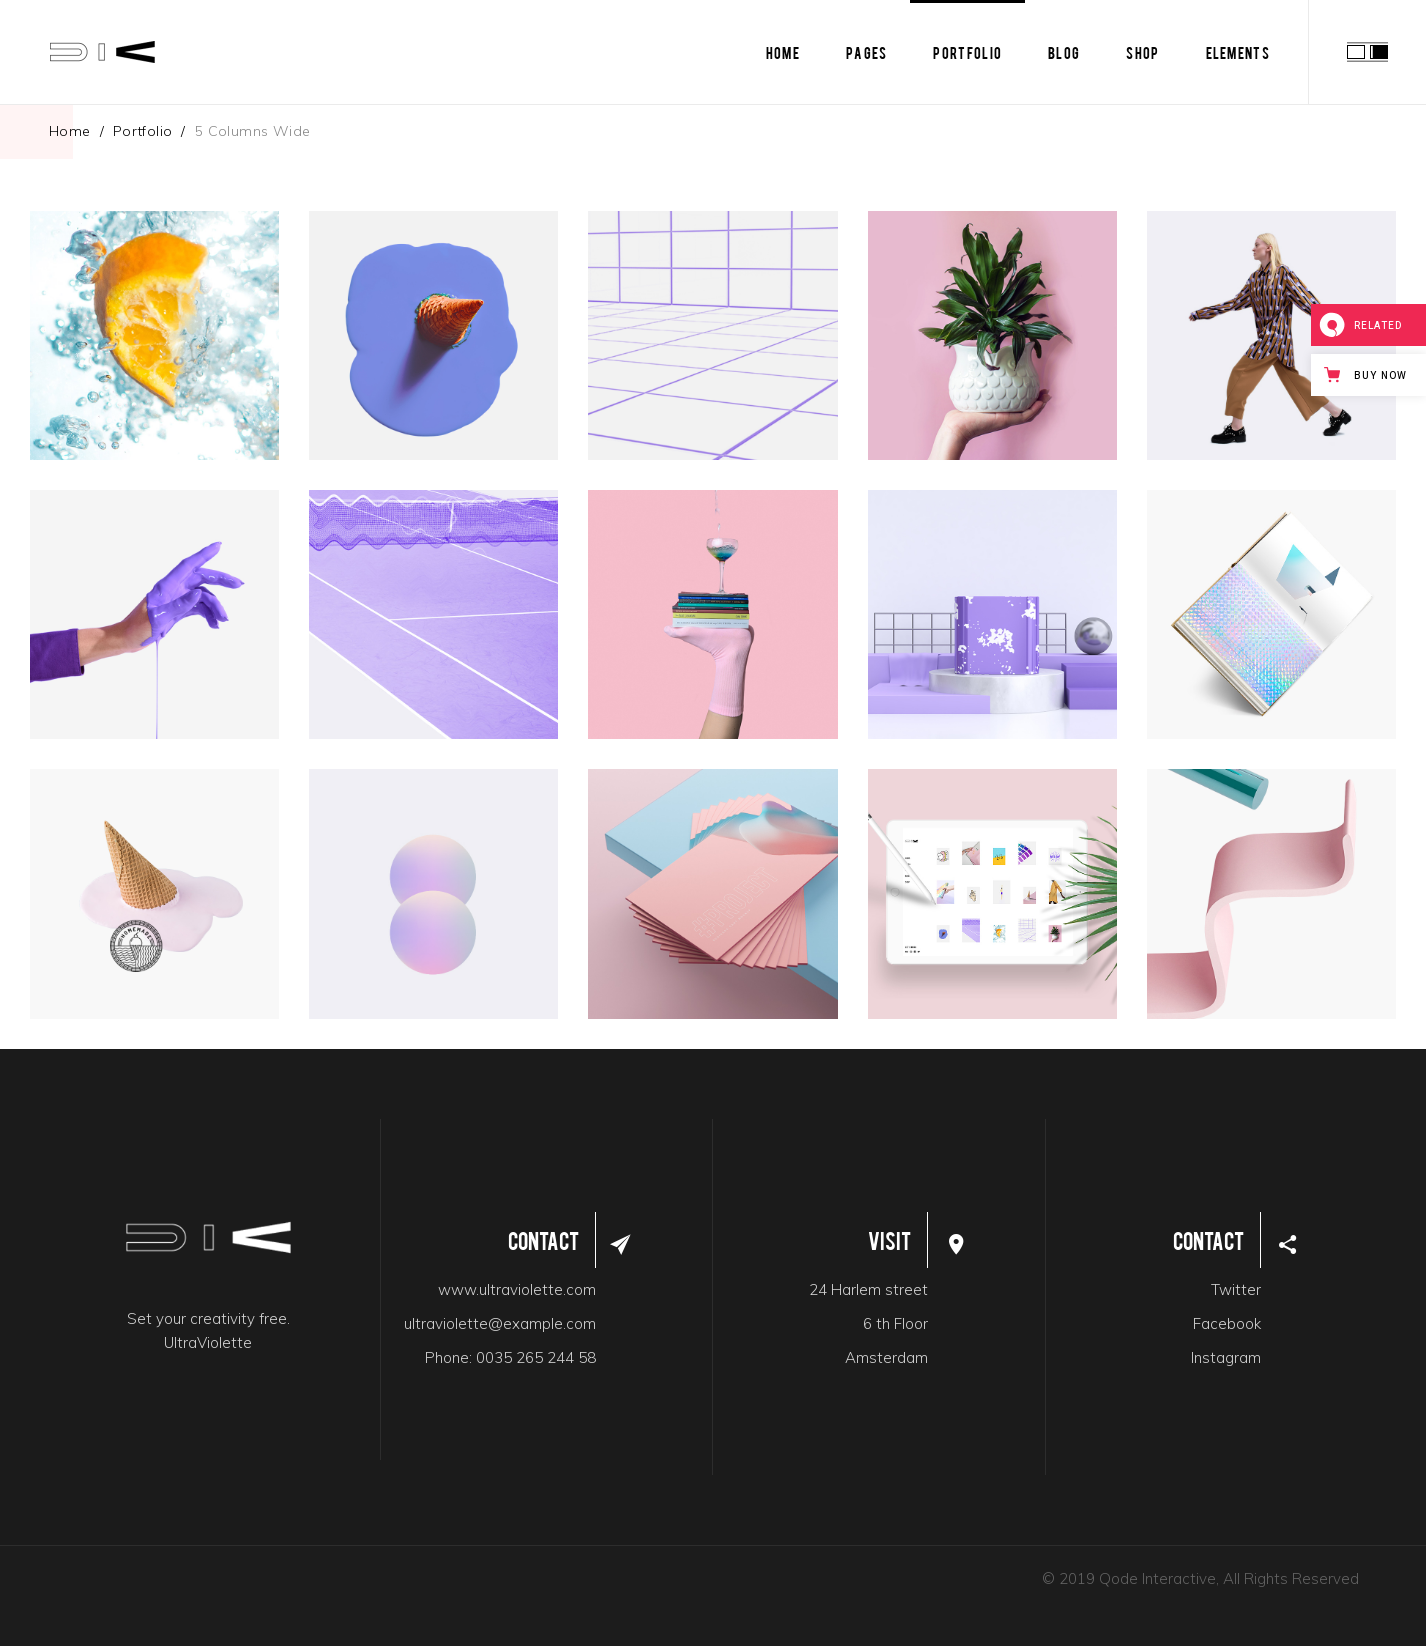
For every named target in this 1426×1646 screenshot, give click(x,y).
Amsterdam (886, 1357)
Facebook (1227, 1323)
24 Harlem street (868, 1289)
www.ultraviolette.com (517, 1289)
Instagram (1226, 1357)
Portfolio (143, 131)
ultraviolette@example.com (500, 1323)
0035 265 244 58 (536, 1357)
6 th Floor (895, 1323)
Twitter (1236, 1289)
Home (70, 131)
